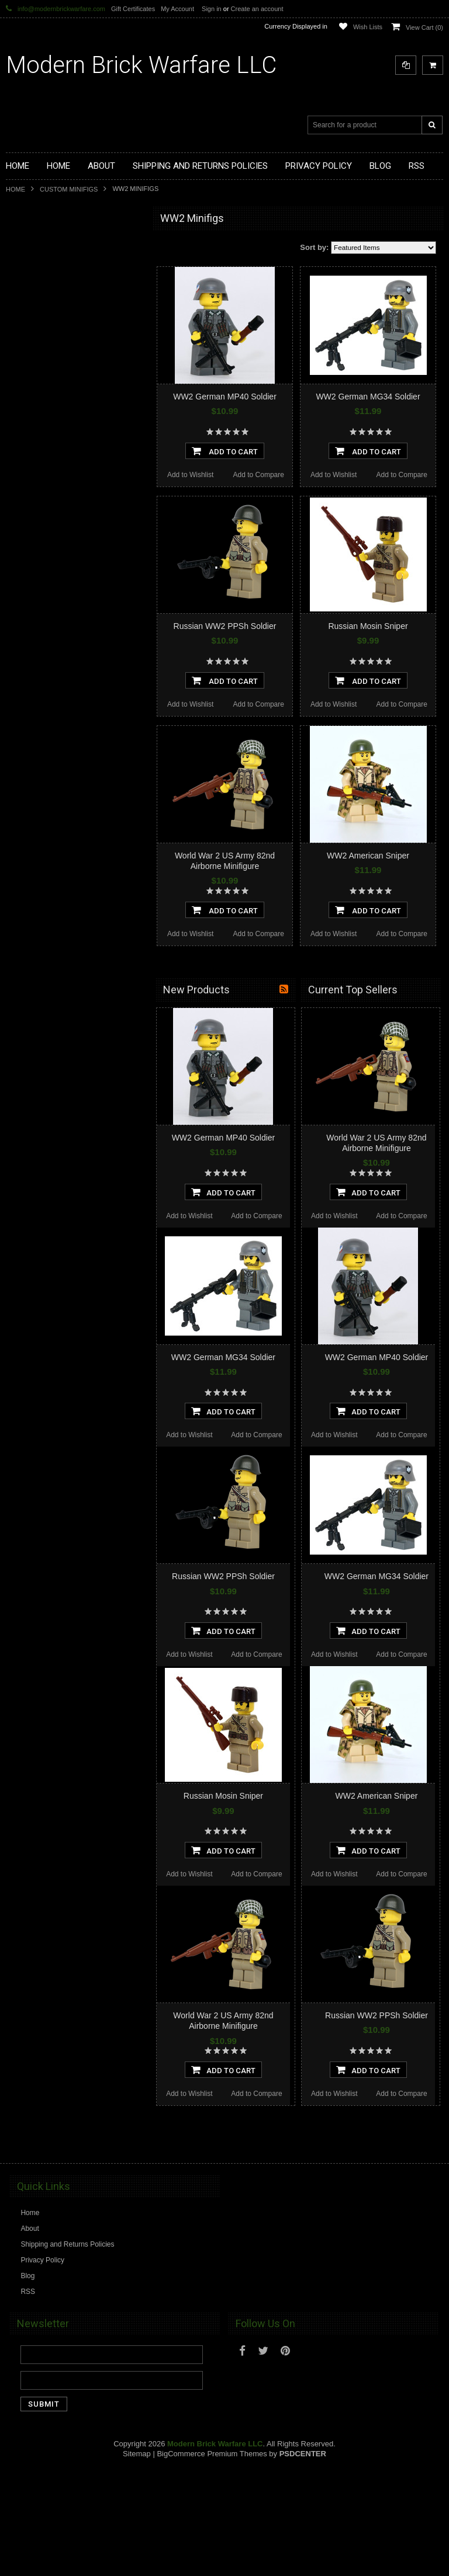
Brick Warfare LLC (141, 65)
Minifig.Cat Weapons (45, 364)
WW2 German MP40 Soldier (225, 396)
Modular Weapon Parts (49, 305)
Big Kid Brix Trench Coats (53, 503)
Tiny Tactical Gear (40, 542)
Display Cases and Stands (54, 265)
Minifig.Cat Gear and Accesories (63, 443)
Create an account (257, 8)
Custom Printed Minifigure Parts (62, 325)
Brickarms (28, 245)
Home (15, 189)
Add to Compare (258, 475)
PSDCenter (302, 2453)
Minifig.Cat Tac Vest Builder (55, 403)
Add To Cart (225, 451)
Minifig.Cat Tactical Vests (52, 384)
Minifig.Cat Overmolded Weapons (65, 463)
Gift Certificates (133, 8)
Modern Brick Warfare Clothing (61, 582)
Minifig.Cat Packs (40, 483)
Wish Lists (367, 26)
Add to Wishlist (190, 475)
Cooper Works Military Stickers (61, 522)
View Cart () (424, 27)
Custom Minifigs (69, 189)
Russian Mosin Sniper (367, 626)
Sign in (212, 8)
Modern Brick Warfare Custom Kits (66, 285)
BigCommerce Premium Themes (212, 2453)
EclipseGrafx (33, 562)
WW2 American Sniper (368, 855)
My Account (177, 8)
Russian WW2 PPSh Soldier (225, 626)
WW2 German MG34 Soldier (368, 396)
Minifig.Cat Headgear (46, 423)
